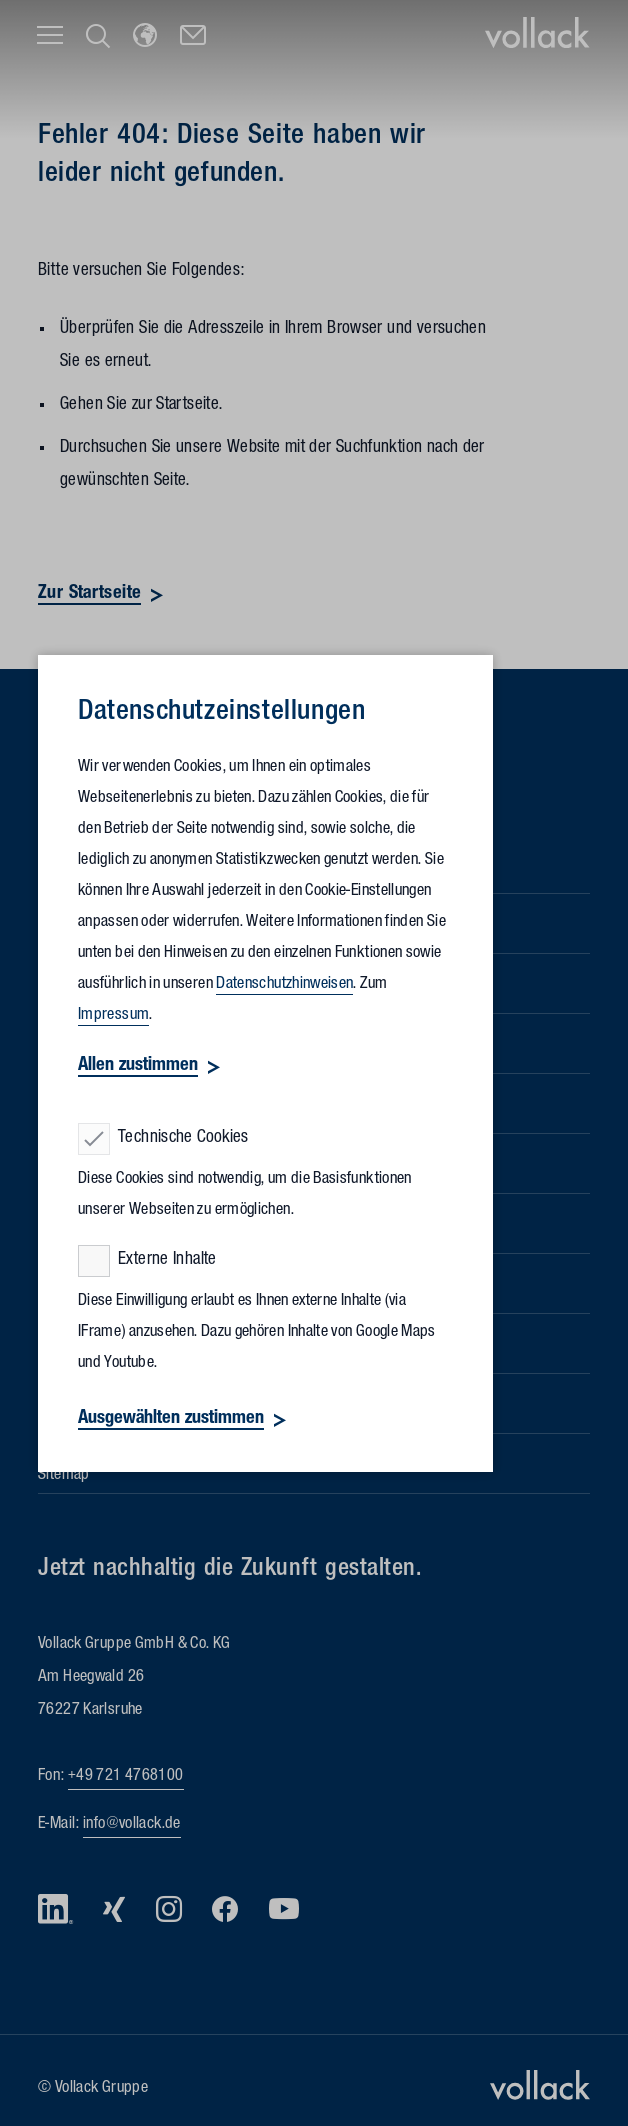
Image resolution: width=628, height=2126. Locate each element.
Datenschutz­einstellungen (221, 714)
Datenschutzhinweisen (284, 985)
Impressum (113, 1016)
